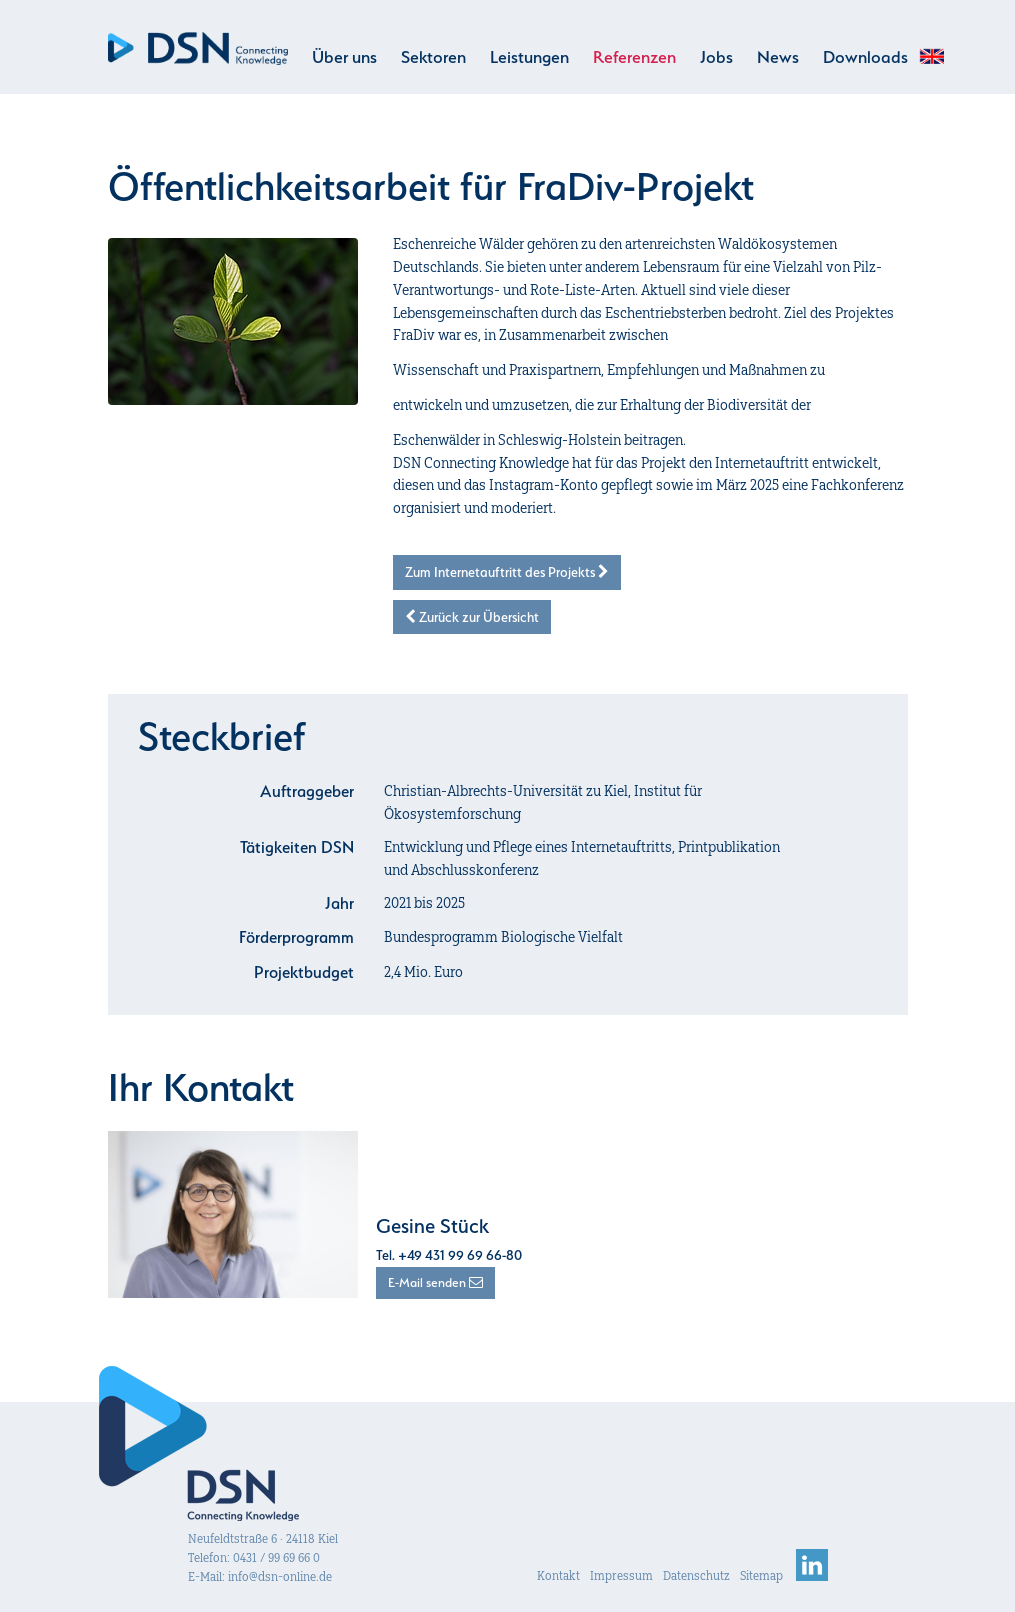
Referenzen (634, 57)
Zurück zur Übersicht (472, 617)
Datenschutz (696, 1575)
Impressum (621, 1575)
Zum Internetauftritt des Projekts (507, 572)
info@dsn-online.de (280, 1576)
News (778, 57)
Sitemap (761, 1575)
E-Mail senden (435, 1282)
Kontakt (558, 1575)
